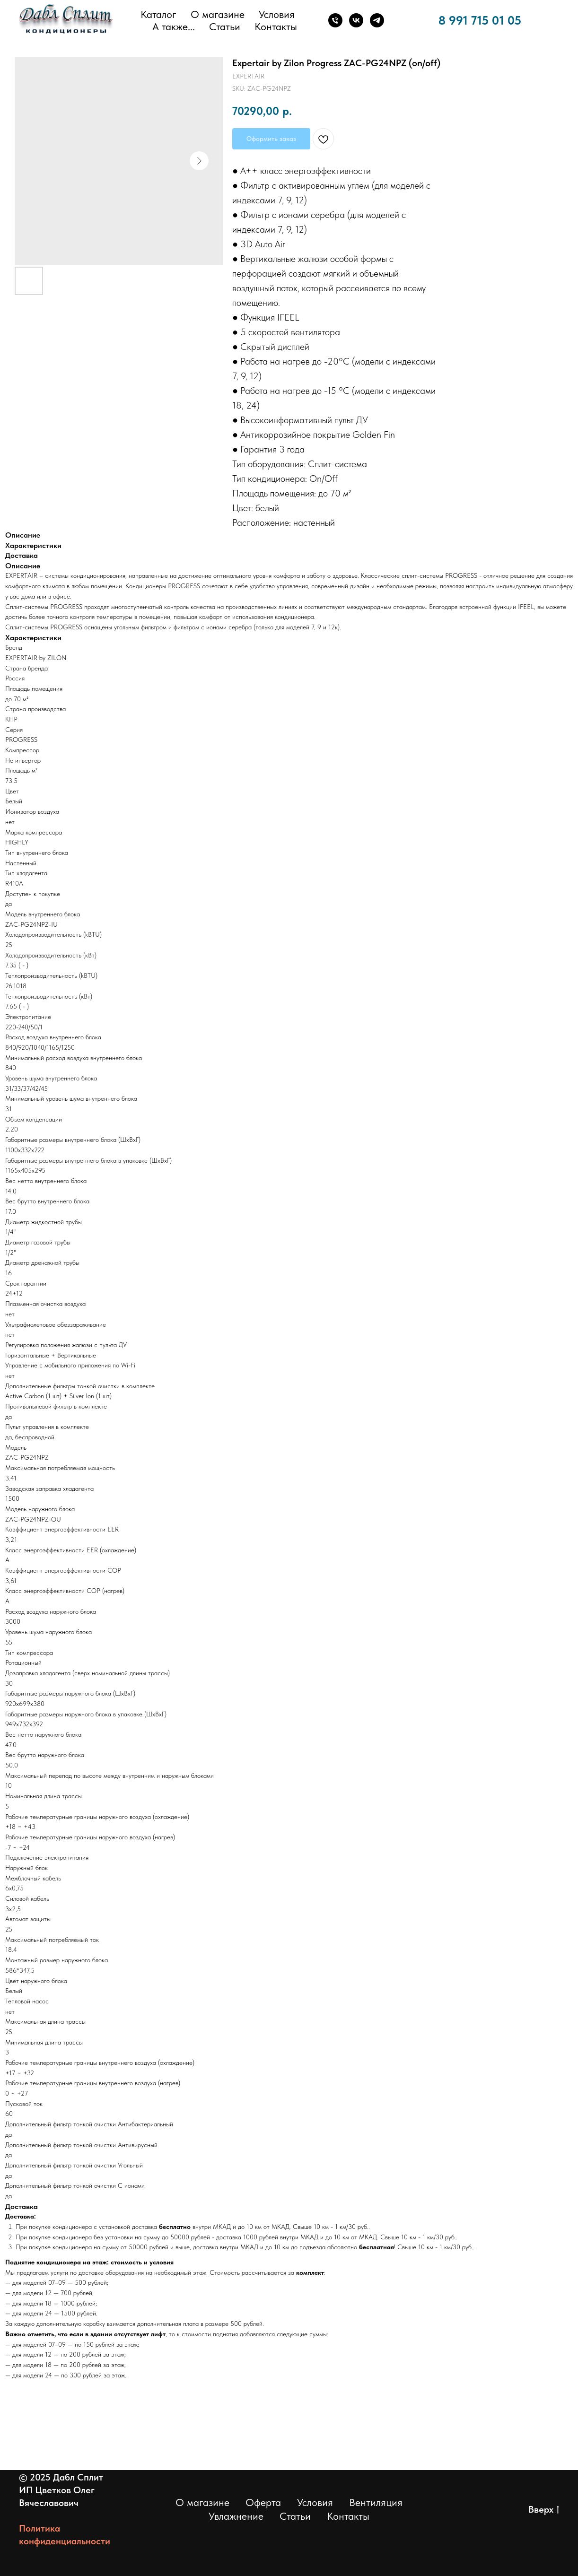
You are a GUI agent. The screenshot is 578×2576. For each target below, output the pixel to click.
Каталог (158, 14)
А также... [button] (173, 26)
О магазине (218, 14)
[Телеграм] (377, 20)
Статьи (224, 26)
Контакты (275, 26)
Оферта (263, 2502)
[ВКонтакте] (356, 20)
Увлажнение (236, 2516)
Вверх (543, 2510)
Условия (277, 14)
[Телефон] (335, 20)
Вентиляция (376, 2502)
